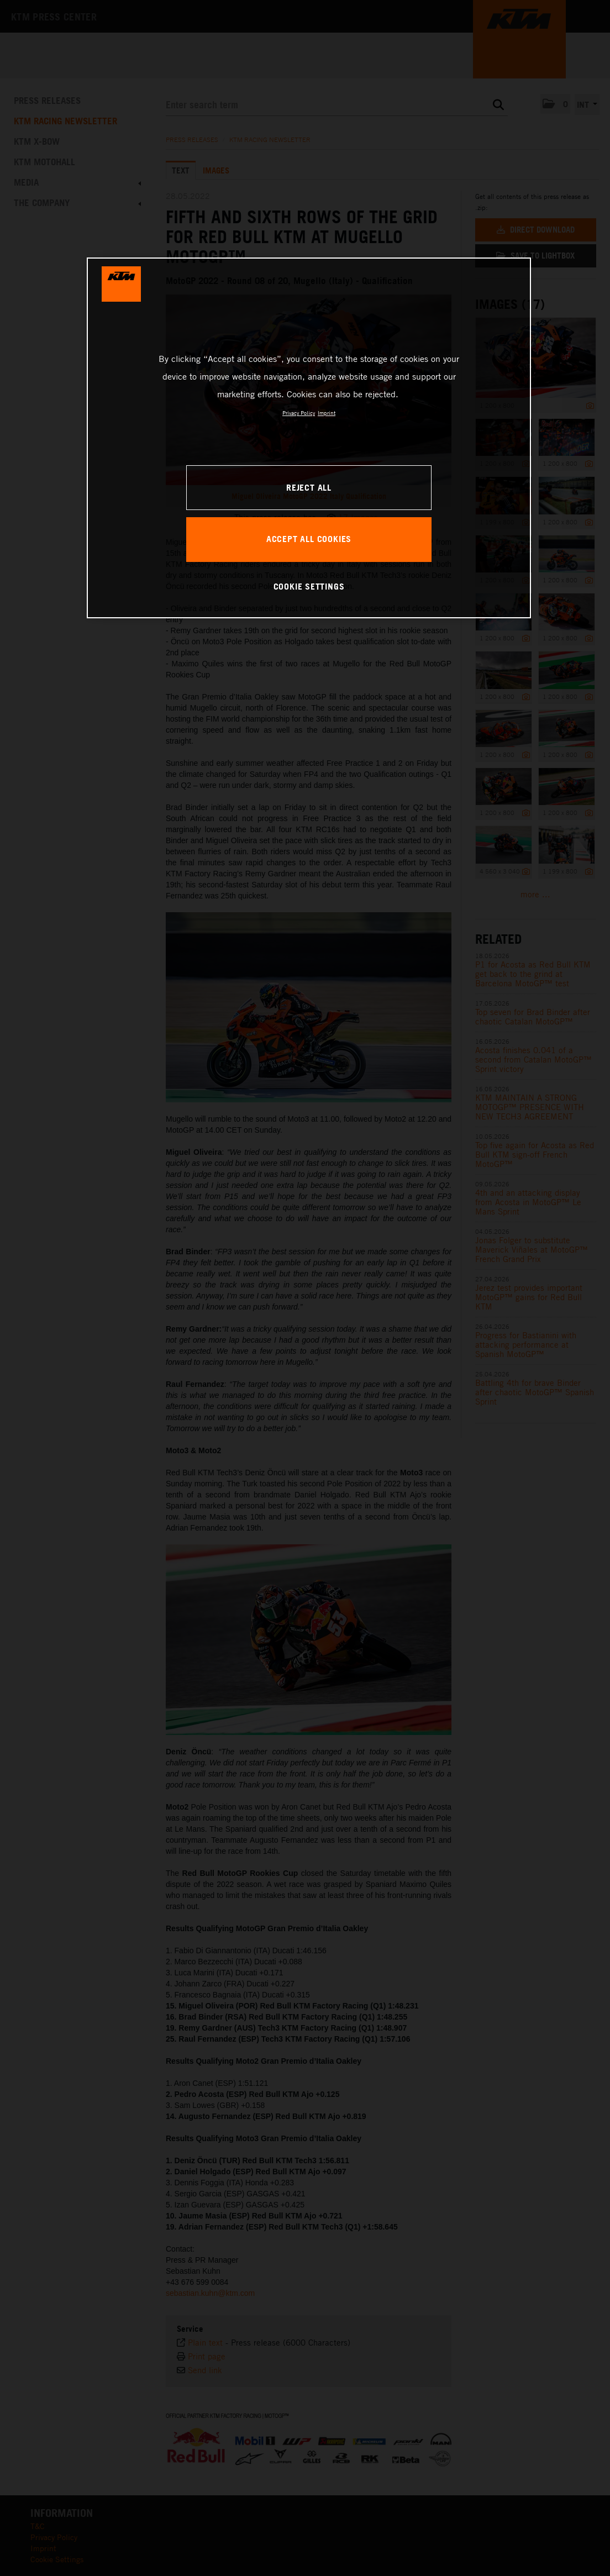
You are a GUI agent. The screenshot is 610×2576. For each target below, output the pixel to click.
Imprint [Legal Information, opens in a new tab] (326, 413)
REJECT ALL (309, 487)
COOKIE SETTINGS (309, 586)
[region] (309, 437)
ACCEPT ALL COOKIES (308, 538)
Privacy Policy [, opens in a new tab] (298, 413)
